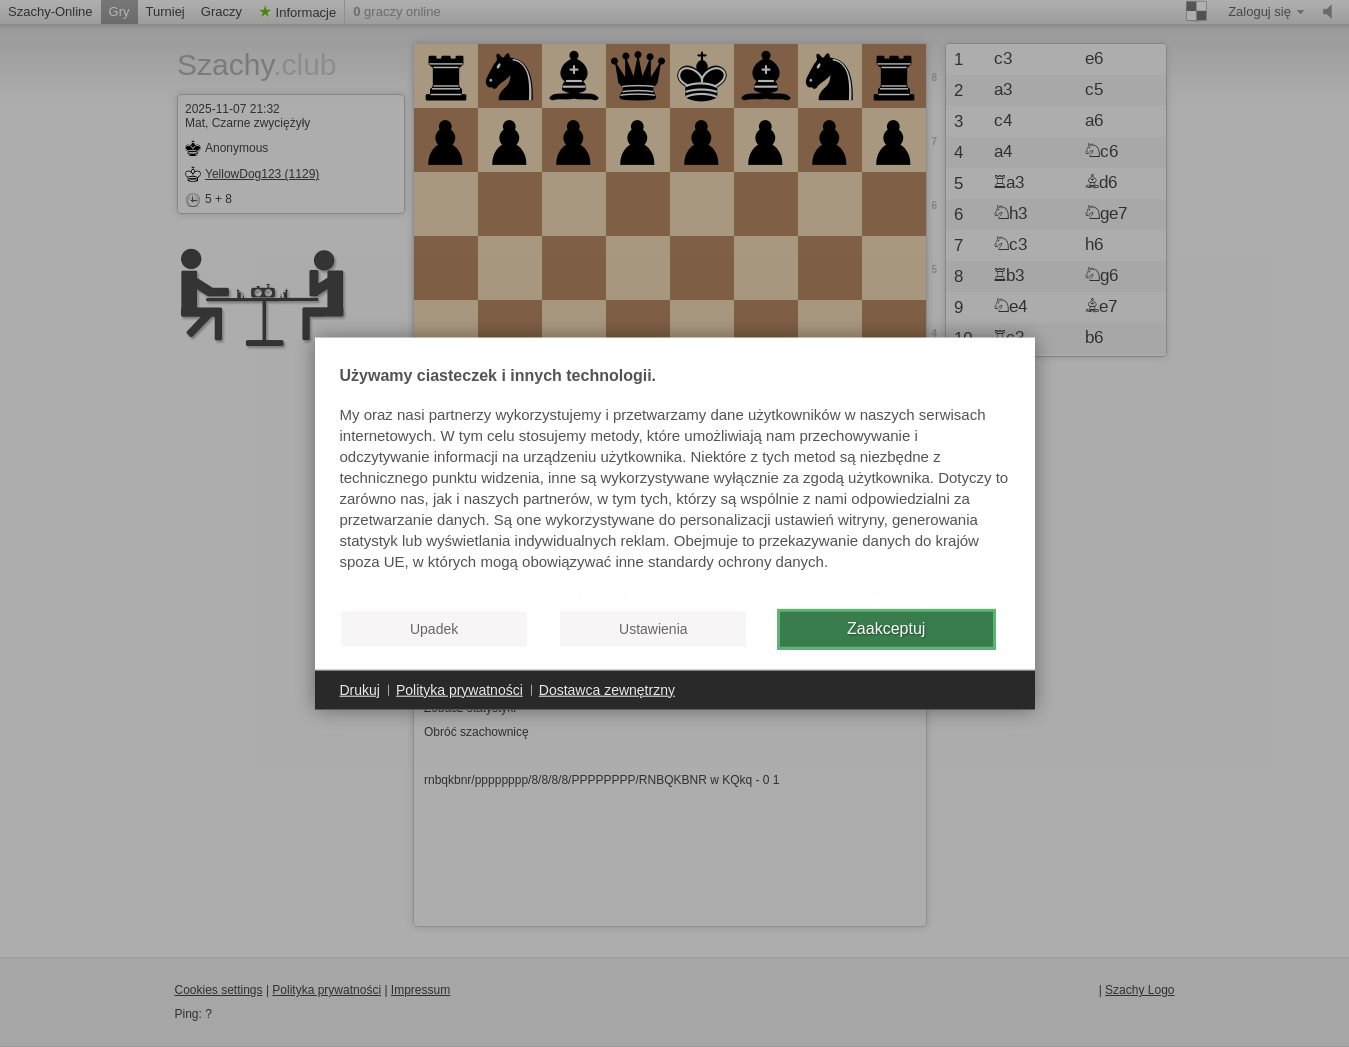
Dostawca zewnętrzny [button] (607, 689)
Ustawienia (653, 629)
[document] (675, 480)
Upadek (434, 629)
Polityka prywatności (459, 689)
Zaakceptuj (886, 628)
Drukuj (360, 689)
